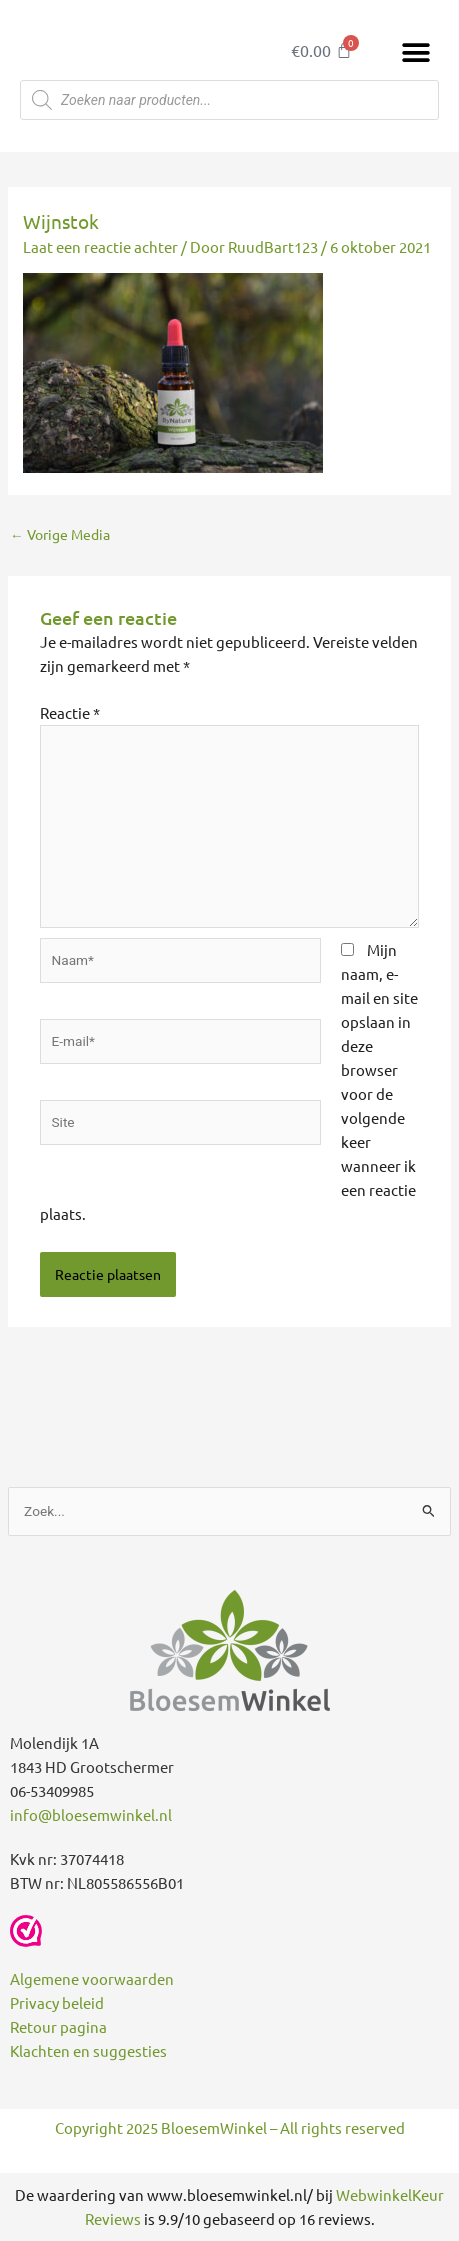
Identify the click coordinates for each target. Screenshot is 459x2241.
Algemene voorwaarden (92, 1978)
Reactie (70, 712)
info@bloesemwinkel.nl (91, 1814)
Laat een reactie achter (100, 246)
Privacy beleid (57, 2002)
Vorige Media (60, 534)
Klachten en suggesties (88, 2050)
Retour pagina (58, 2026)
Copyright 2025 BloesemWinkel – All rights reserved (230, 2127)
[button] (416, 52)
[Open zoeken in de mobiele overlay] (229, 100)
